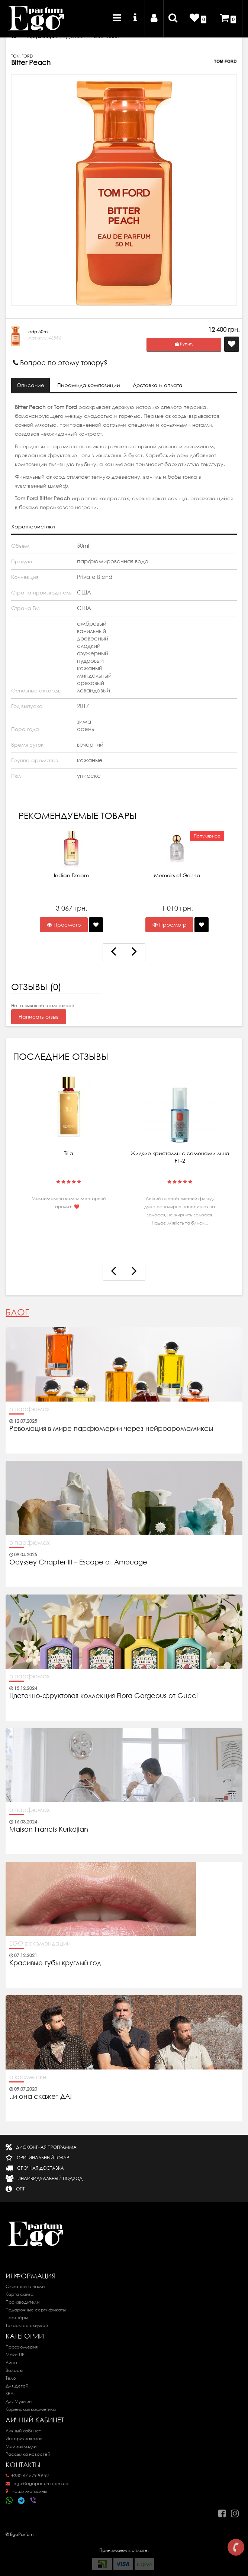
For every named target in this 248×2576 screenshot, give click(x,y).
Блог (17, 1312)
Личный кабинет (23, 2431)
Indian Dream (71, 875)
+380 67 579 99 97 (27, 2475)
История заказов (24, 2438)
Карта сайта (19, 2294)
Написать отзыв (39, 1016)
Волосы (14, 2370)
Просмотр (64, 924)
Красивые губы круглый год (55, 1963)
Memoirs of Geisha (177, 875)
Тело (11, 2378)
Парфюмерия (22, 2347)
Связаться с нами (25, 2286)
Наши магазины (26, 2491)
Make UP (15, 2354)
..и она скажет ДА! (40, 2096)
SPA (10, 2393)
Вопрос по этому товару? (60, 362)
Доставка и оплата (159, 385)
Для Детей (17, 2386)
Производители (22, 2302)
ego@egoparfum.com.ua (37, 2483)
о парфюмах (29, 1409)
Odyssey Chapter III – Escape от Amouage (78, 1562)
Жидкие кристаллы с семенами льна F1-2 (180, 1157)
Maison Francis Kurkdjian (48, 1829)
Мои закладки (21, 2446)
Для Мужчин (19, 2401)
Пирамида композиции (89, 385)
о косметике (27, 2077)
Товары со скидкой (27, 2325)
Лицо (11, 2362)
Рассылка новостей (28, 2454)
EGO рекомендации (40, 1943)
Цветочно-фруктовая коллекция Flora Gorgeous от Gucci (104, 1696)
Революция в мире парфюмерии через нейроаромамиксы (111, 1428)
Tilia (68, 1153)
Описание (30, 385)
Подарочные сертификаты (36, 2310)
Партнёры (17, 2317)
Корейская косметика (31, 2409)
